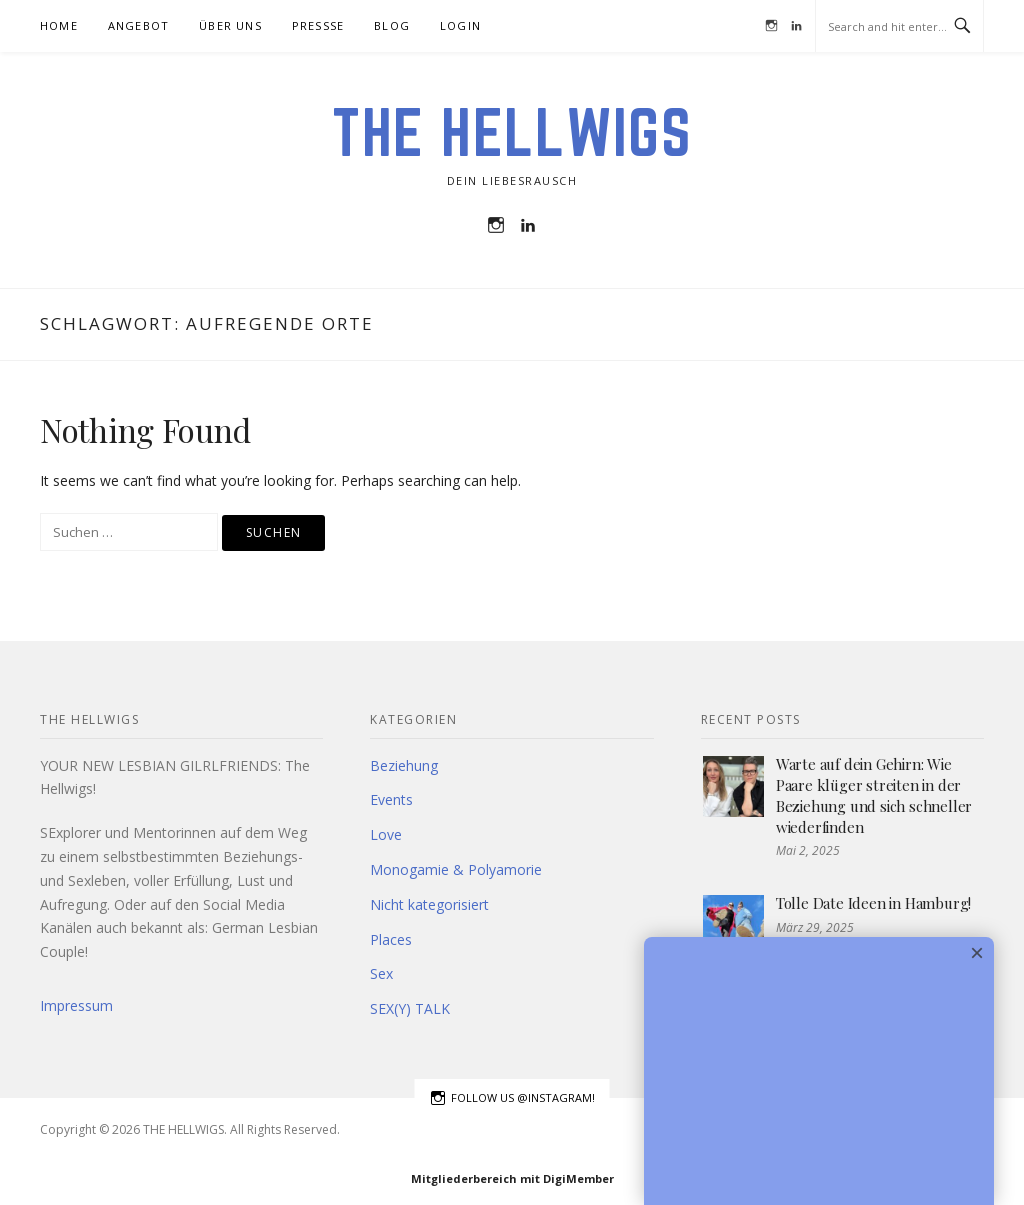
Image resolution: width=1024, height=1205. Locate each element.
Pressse (318, 25)
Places (391, 939)
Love (386, 834)
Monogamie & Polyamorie (456, 869)
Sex (381, 973)
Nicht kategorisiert (429, 904)
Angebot (138, 25)
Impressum (76, 1005)
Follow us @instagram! (512, 1098)
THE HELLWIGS (512, 132)
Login (460, 25)
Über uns (230, 25)
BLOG (392, 25)
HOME (59, 25)
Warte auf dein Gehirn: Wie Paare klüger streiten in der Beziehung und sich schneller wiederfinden (874, 795)
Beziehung (404, 765)
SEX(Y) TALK (410, 1008)
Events (391, 799)
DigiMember (578, 1178)
